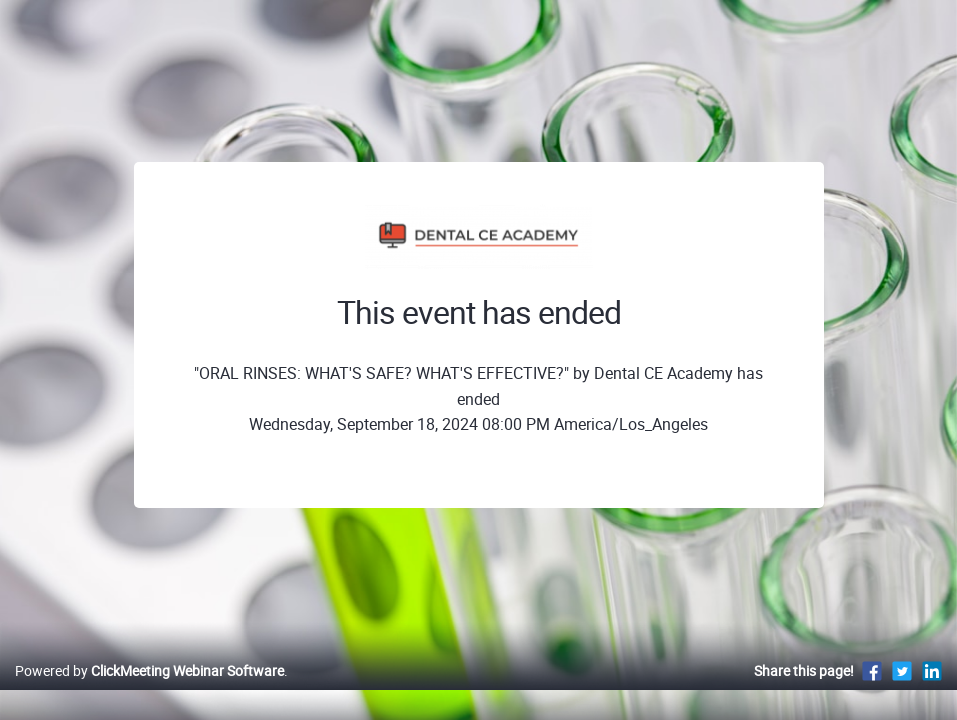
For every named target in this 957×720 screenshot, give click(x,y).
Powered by (149, 691)
